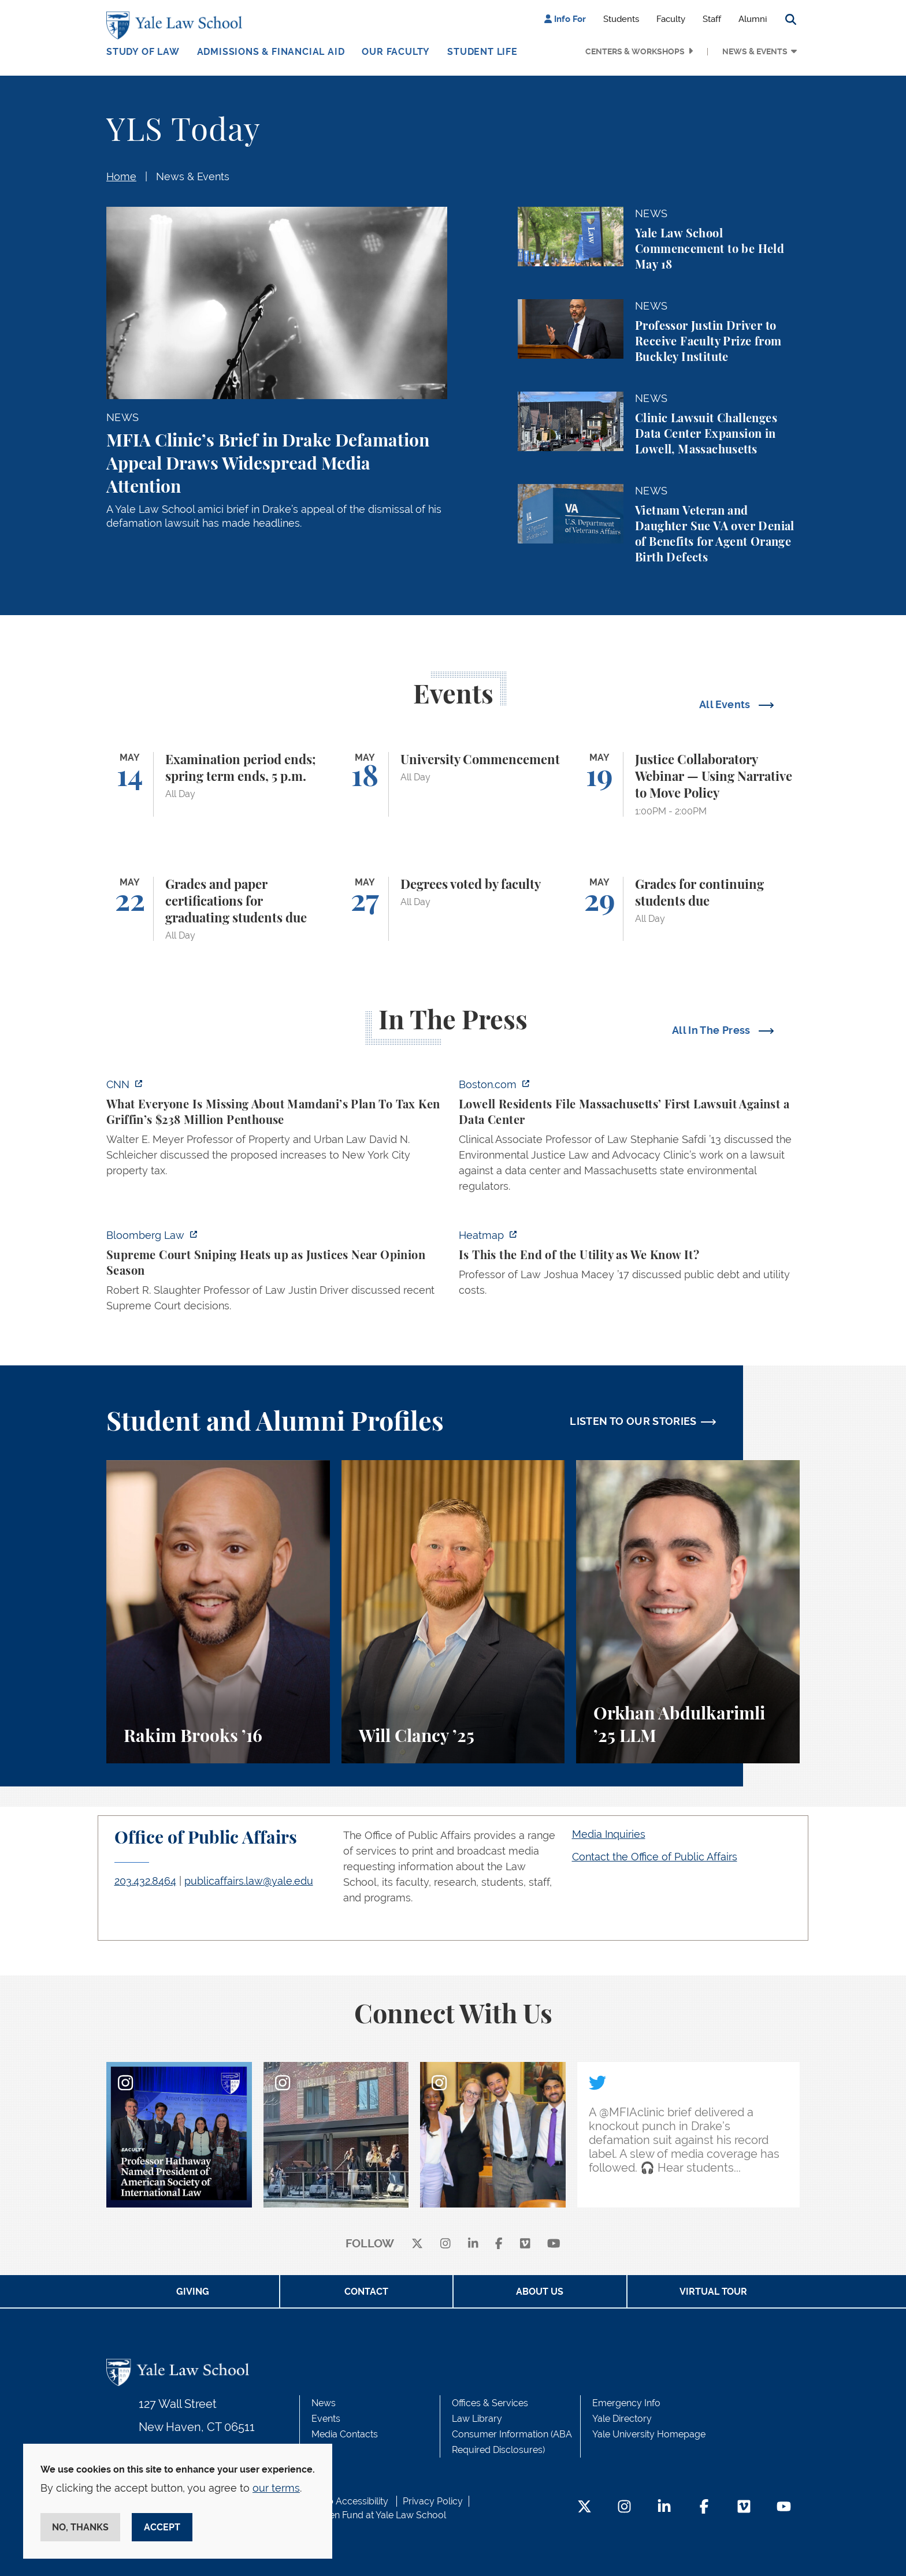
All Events (726, 704)
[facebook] (499, 2244)
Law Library (477, 2418)
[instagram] (445, 2244)
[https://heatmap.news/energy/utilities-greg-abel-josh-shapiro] (629, 1266)
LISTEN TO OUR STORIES (633, 1421)
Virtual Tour (713, 2291)
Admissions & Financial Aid (271, 51)
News (323, 2403)
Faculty (670, 19)
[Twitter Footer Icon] (584, 2507)
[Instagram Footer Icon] (624, 2507)
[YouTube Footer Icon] (784, 2507)
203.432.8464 (145, 1881)
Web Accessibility (350, 2501)
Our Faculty (396, 51)
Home (121, 176)
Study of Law (143, 51)
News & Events (755, 51)
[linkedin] (473, 2244)
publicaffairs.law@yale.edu (248, 1881)
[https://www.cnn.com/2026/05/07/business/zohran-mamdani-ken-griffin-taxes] (276, 1131)
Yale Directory (622, 2418)
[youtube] (553, 2244)
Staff (712, 19)
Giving (192, 2291)
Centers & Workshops (635, 51)
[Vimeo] (525, 2244)
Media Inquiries (608, 1834)
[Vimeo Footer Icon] (744, 2507)
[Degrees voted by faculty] (453, 909)
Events (325, 2418)
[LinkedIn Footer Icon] (664, 2507)
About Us (539, 2291)
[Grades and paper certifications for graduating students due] (218, 909)
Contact (366, 2291)
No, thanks (80, 2527)
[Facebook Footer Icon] (704, 2507)
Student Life (482, 51)
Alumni (752, 19)
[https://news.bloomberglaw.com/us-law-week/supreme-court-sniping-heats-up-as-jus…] (276, 1274)
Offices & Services (490, 2403)
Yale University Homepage (649, 2434)
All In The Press (712, 1030)
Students (621, 19)
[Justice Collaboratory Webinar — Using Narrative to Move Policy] (687, 784)
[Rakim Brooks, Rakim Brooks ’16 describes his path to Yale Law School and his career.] (218, 1611)
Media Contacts (344, 2434)
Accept (162, 2527)
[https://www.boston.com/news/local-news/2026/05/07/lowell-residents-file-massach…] (629, 1139)
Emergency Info (626, 2403)
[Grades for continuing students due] (687, 909)
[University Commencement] (453, 784)
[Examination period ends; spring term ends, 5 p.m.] (218, 784)
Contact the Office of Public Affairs (654, 1857)
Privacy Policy (433, 2501)
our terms (276, 2488)
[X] (417, 2244)
